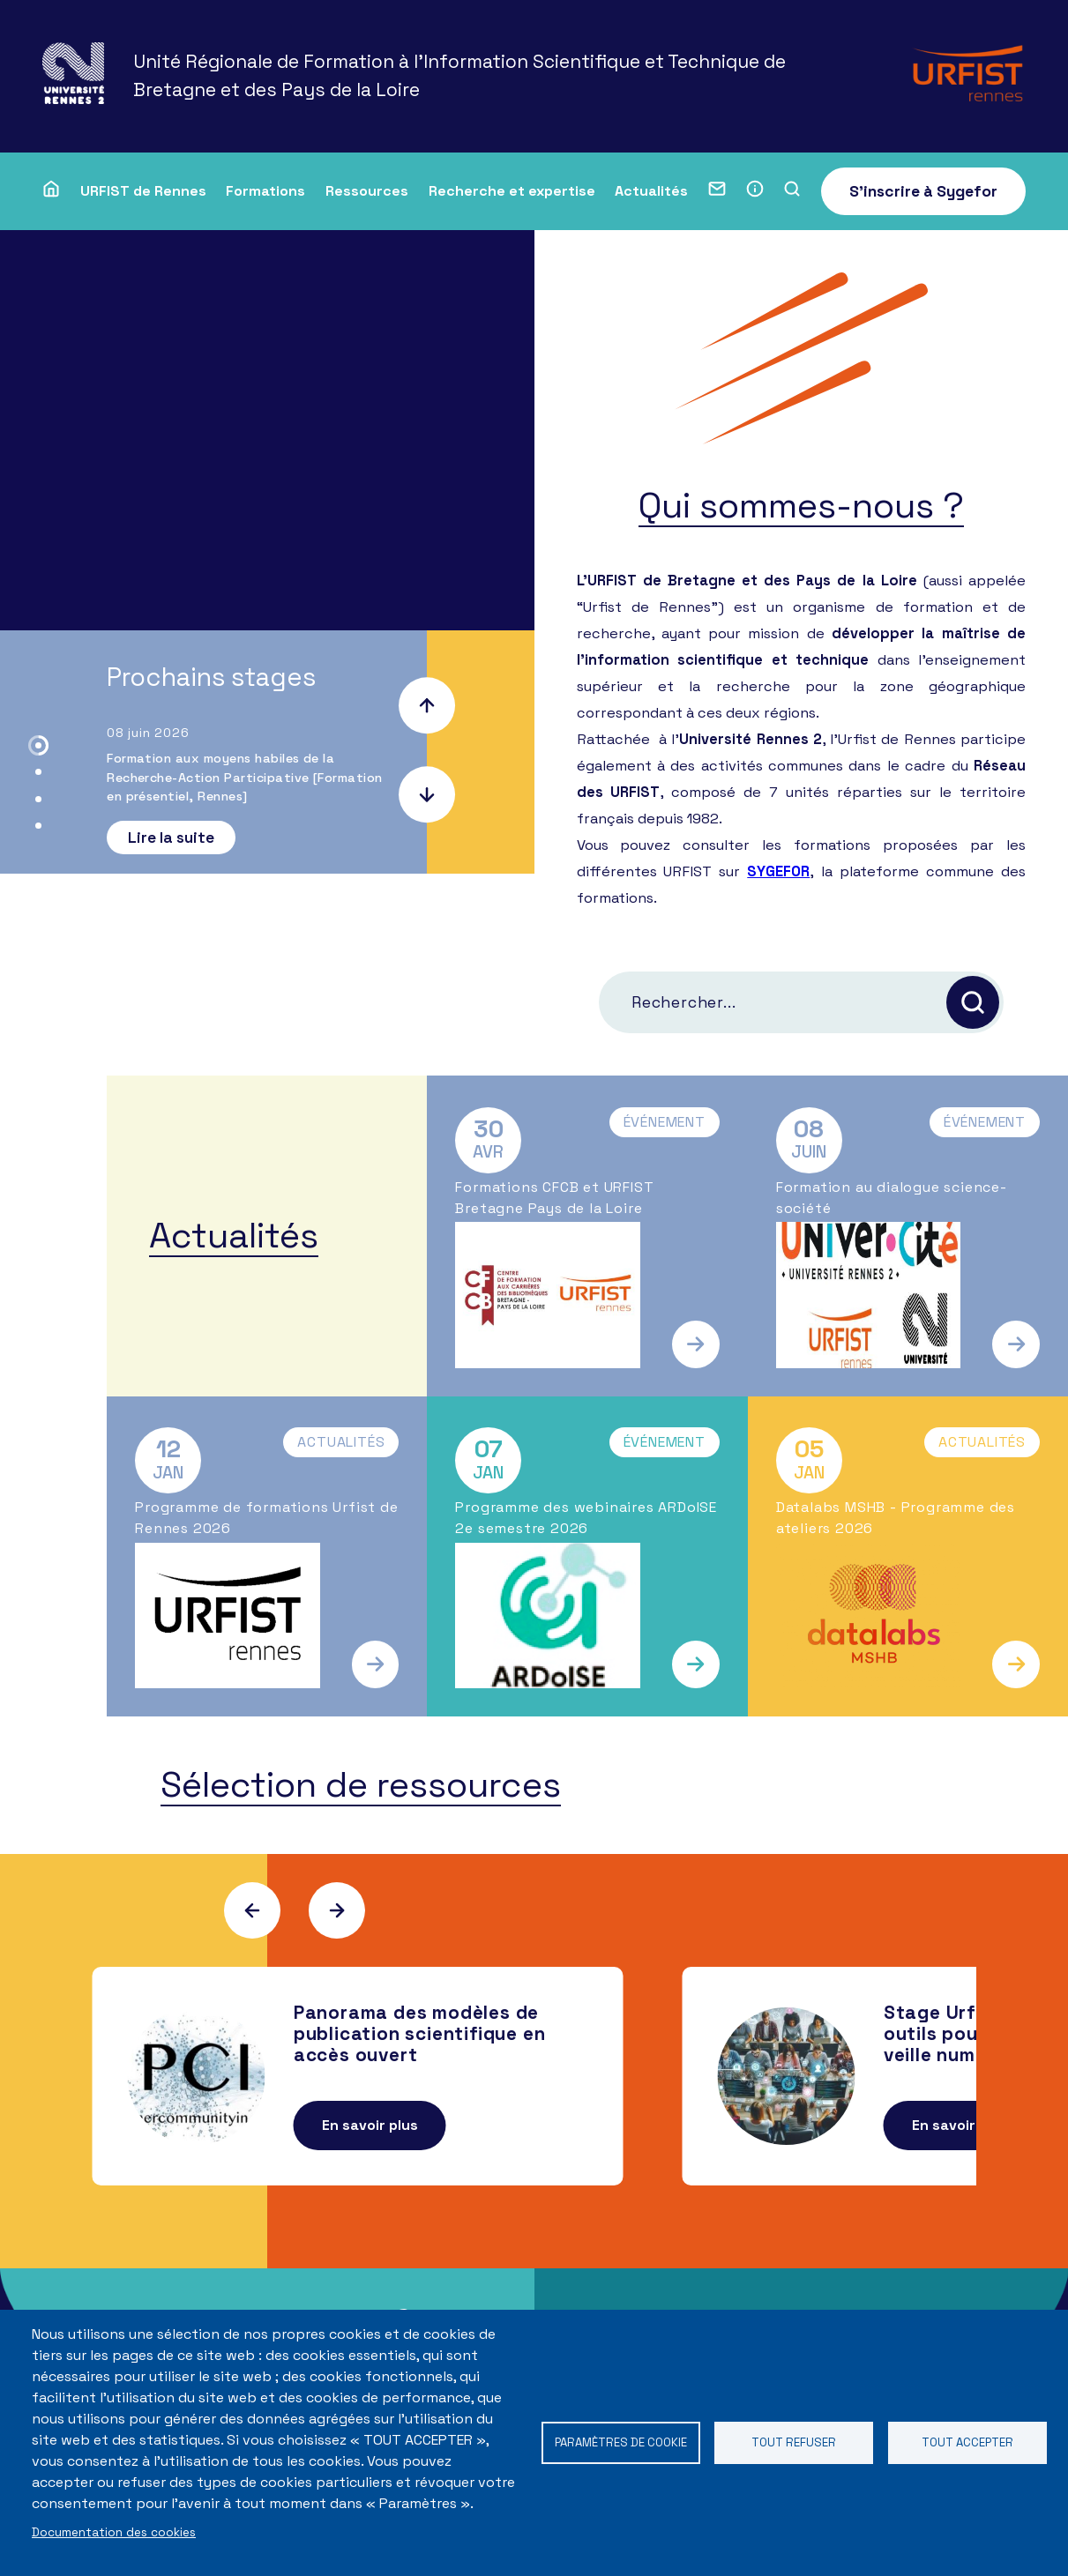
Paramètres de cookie (620, 2442)
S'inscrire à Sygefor (923, 191)
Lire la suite (171, 837)
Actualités (651, 191)
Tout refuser (794, 2442)
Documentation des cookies (114, 2532)
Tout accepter (967, 2442)
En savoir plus (370, 2127)
